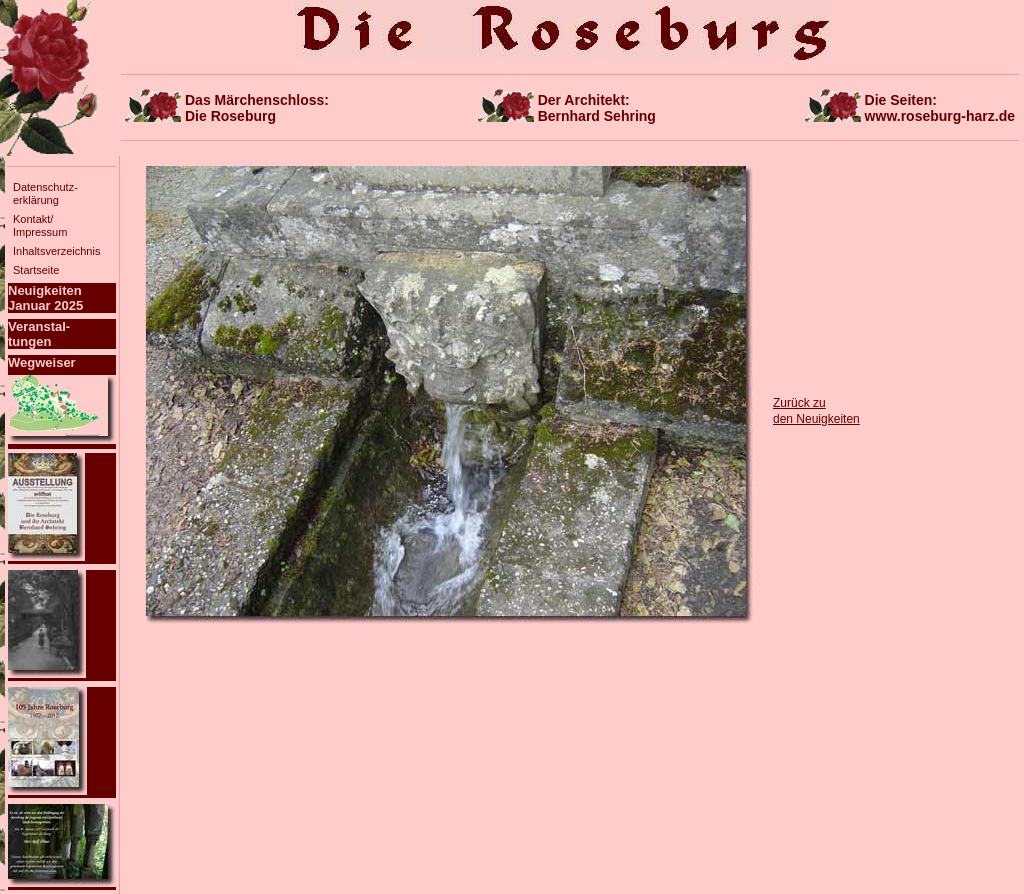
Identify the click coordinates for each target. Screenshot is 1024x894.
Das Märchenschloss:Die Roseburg (257, 108)
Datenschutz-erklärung (45, 193)
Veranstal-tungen (39, 334)
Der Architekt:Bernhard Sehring (597, 108)
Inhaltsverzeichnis (56, 251)
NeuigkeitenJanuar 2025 (45, 298)
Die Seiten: (940, 108)
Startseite (36, 270)
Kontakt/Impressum (40, 225)
